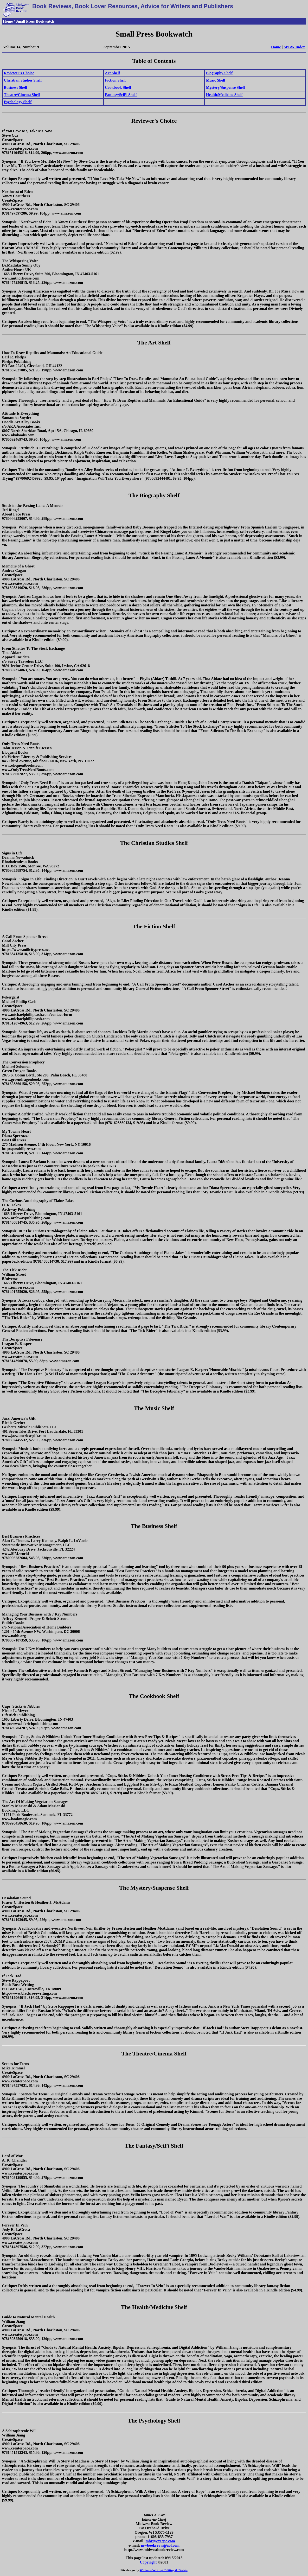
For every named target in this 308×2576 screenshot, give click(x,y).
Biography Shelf (219, 73)
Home (276, 47)
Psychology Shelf (18, 102)
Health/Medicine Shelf (224, 95)
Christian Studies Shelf (23, 80)
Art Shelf (112, 73)
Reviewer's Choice (19, 73)
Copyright (148, 2562)
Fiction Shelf (115, 80)
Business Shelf (15, 87)
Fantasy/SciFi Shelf (121, 95)
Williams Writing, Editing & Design (163, 2570)
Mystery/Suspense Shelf (225, 87)
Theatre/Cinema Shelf (22, 95)
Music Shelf (215, 80)
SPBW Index (294, 47)
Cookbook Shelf (118, 87)
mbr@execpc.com (160, 2541)
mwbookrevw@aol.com (160, 2545)
